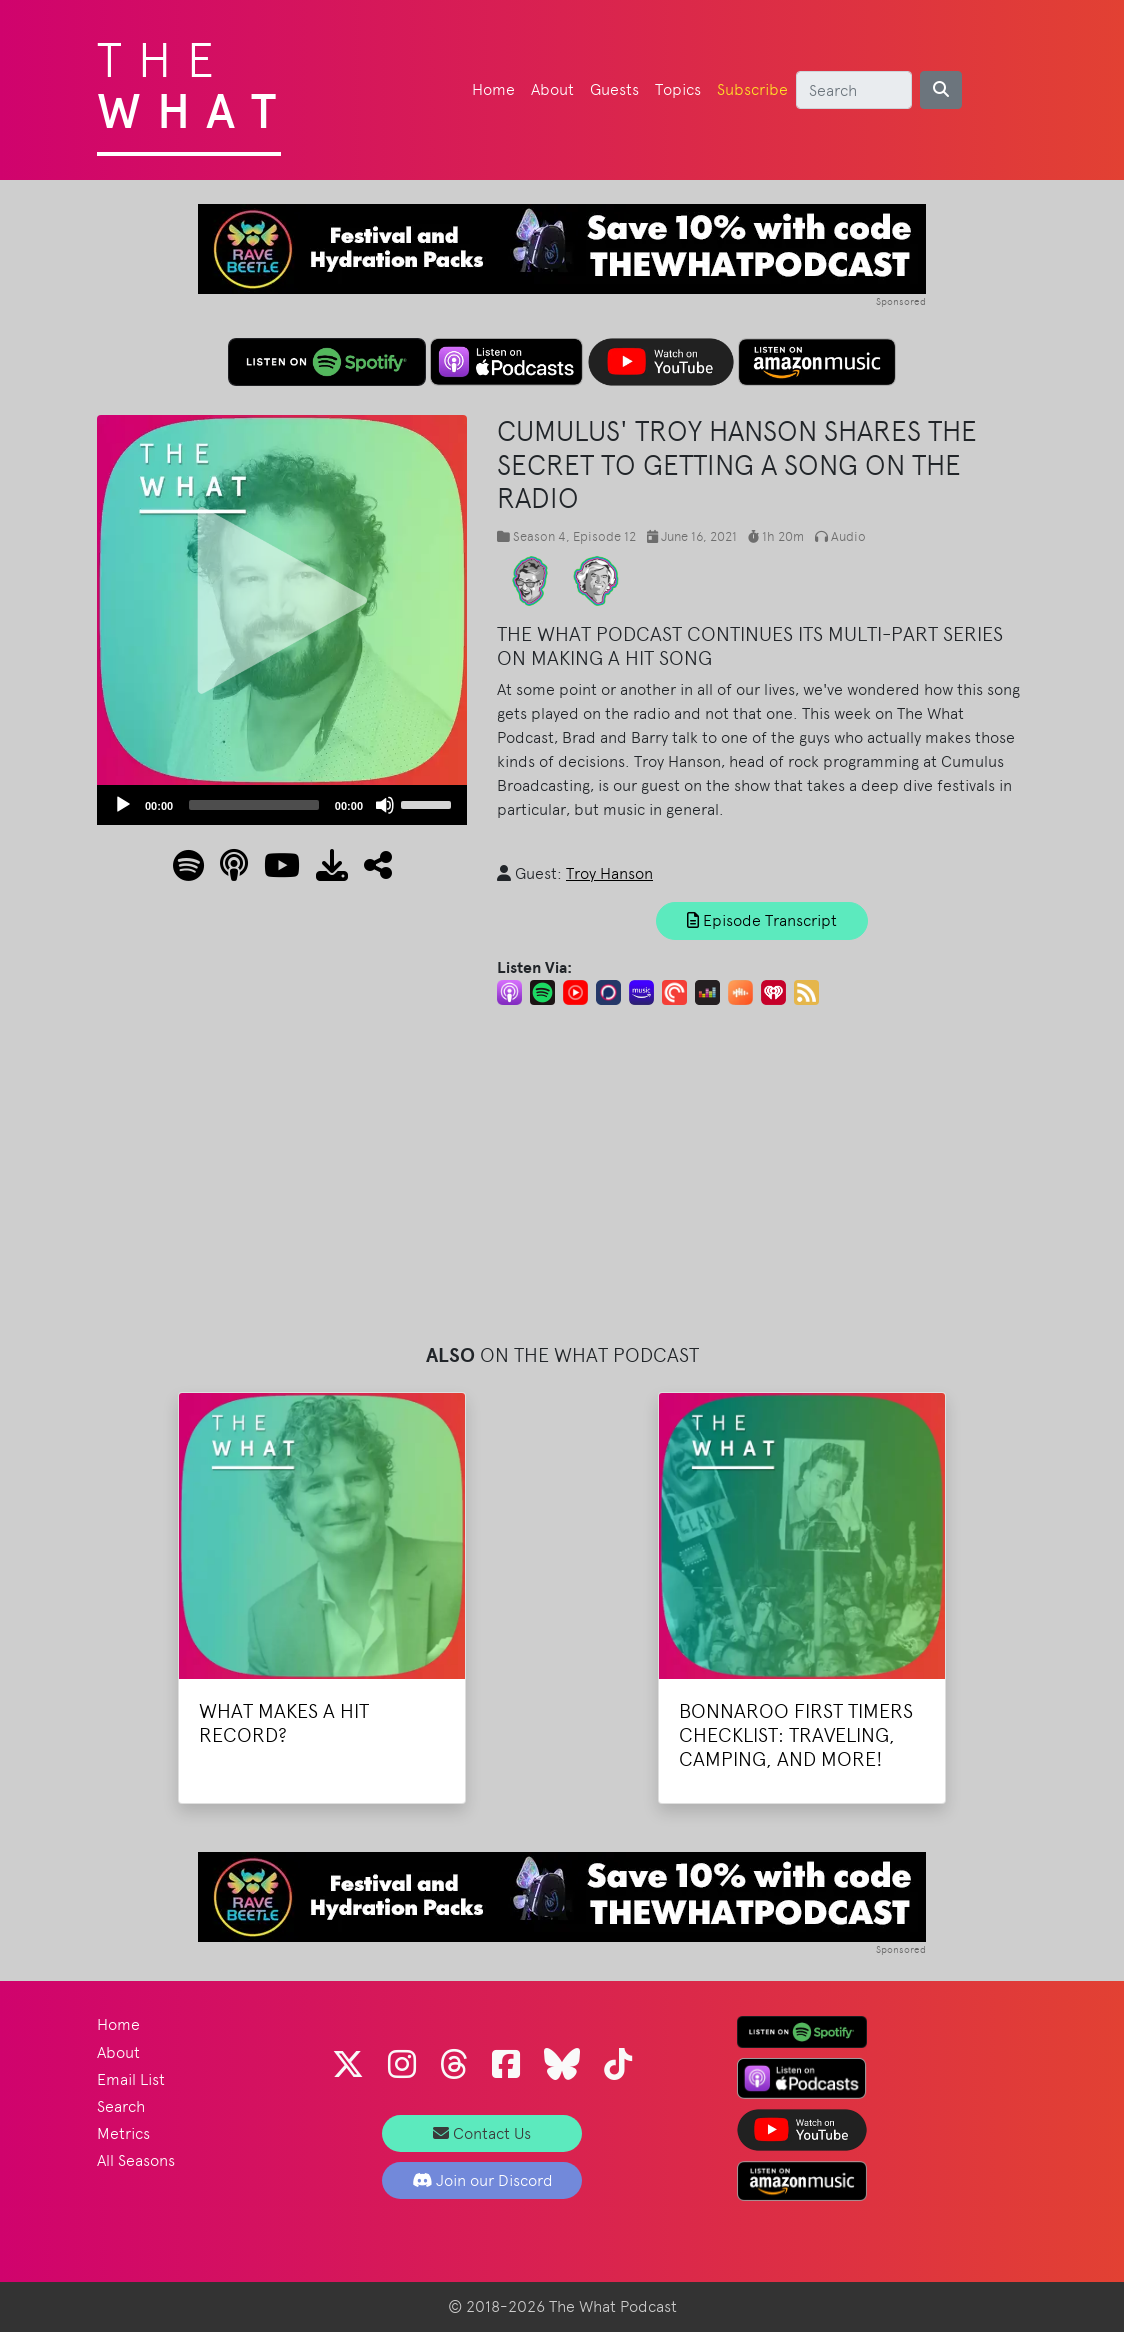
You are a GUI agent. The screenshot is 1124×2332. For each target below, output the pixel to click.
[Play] (123, 805)
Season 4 (539, 536)
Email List (131, 2079)
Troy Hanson (609, 873)
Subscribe (752, 89)
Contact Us (482, 2133)
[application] (282, 805)
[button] (370, 871)
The (194, 80)
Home (493, 89)
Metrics (123, 2133)
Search (121, 2106)
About (552, 89)
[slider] (254, 805)
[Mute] (385, 805)
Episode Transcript (762, 920)
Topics (678, 89)
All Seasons (136, 2160)
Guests (614, 89)
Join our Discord (482, 2180)
